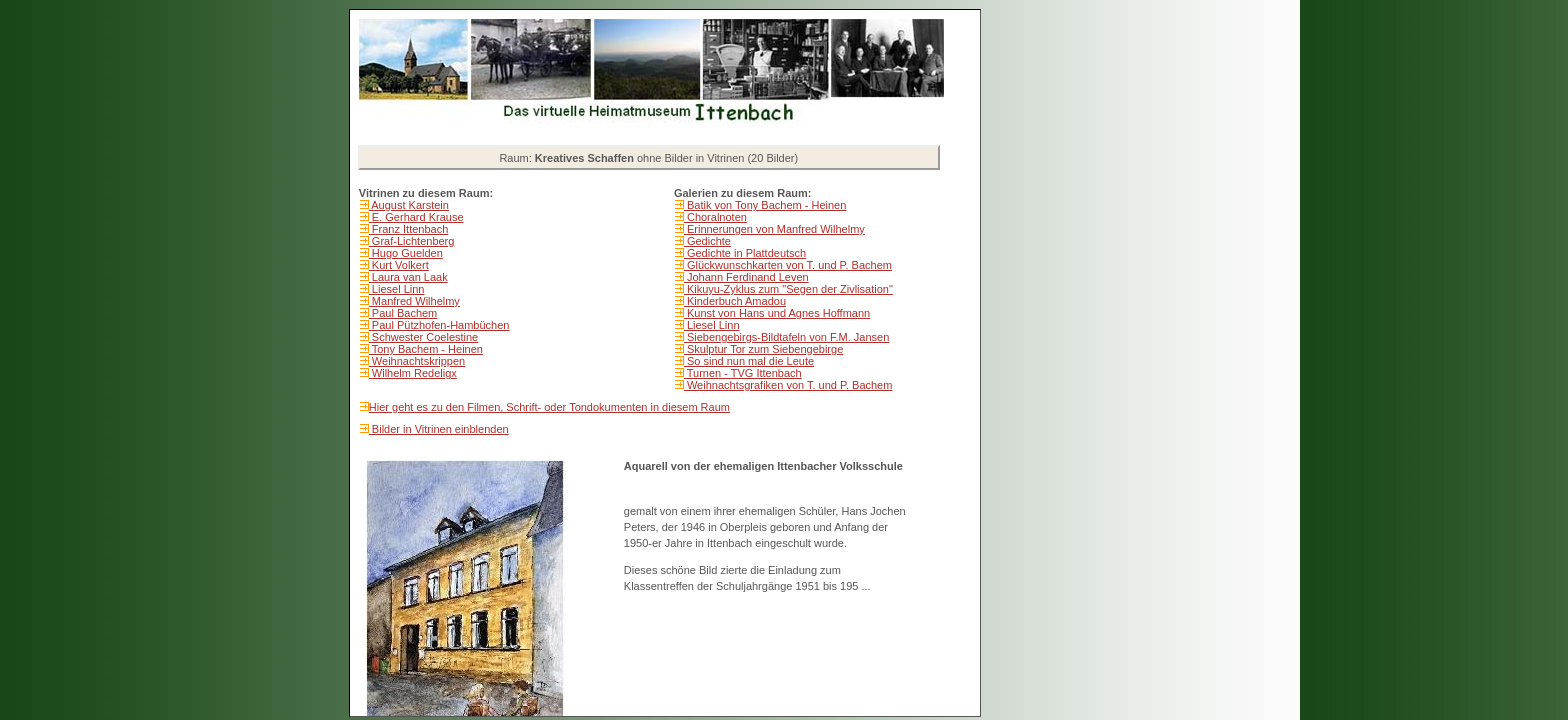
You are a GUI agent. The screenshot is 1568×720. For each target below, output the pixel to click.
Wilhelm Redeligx (413, 373)
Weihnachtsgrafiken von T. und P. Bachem (788, 385)
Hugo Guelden (406, 253)
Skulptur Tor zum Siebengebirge (763, 349)
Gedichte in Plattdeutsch (745, 253)
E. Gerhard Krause (416, 217)
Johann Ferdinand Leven (746, 277)
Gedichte (707, 241)
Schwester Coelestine (423, 337)
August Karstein (409, 205)
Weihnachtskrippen (417, 361)
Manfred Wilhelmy (414, 301)
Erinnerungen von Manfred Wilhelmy (774, 229)
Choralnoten (715, 217)
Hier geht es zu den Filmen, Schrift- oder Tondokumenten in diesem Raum (549, 407)
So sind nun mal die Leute (749, 361)
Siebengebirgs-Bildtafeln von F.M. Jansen (786, 337)
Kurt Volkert (399, 265)
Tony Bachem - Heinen (426, 349)
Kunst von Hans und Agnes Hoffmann (777, 313)
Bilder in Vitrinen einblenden (439, 429)
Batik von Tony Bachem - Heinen (765, 205)
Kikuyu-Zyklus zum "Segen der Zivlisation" (788, 289)
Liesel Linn (397, 289)
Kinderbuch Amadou (735, 301)
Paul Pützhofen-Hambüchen (439, 325)
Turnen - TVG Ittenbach (743, 373)
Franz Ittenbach (409, 229)
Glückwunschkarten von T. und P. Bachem (788, 265)
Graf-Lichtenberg (412, 241)
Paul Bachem (403, 313)
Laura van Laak (408, 277)
